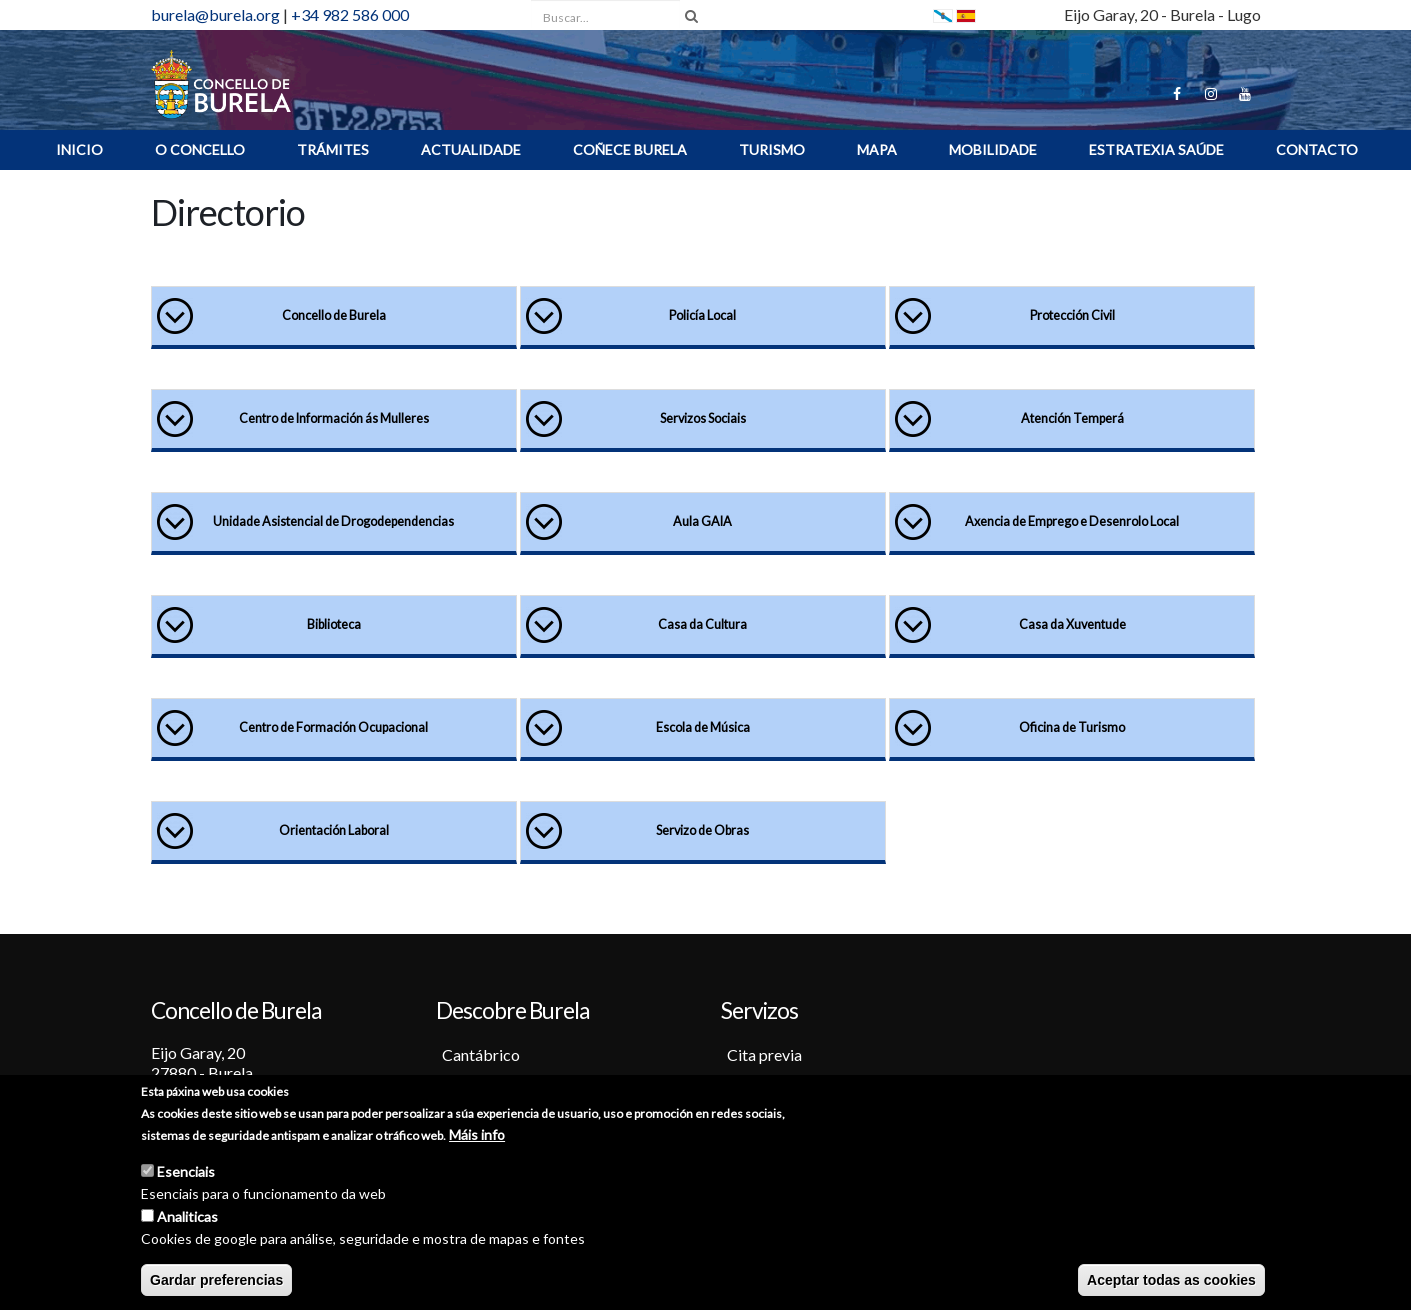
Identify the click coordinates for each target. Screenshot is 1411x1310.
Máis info (477, 1137)
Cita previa (764, 1054)
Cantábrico (481, 1054)
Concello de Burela (334, 315)
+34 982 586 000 (350, 14)
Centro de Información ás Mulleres (334, 418)
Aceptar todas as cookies (1171, 1283)
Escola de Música (703, 727)
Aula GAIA (702, 521)
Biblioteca (334, 624)
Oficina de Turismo (1072, 727)
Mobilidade (993, 149)
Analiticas (187, 1219)
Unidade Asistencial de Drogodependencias (333, 521)
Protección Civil (1072, 315)
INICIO (79, 149)
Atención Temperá (1072, 418)
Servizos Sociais (703, 418)
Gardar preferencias (216, 1283)
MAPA (877, 149)
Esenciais (186, 1174)
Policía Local (702, 315)
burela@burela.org (215, 14)
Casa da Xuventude (1072, 624)
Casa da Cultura (702, 624)
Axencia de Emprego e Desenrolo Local (1072, 521)
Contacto (1317, 149)
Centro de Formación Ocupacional (333, 727)
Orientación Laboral (334, 830)
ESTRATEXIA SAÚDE (1156, 149)
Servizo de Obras (702, 830)
